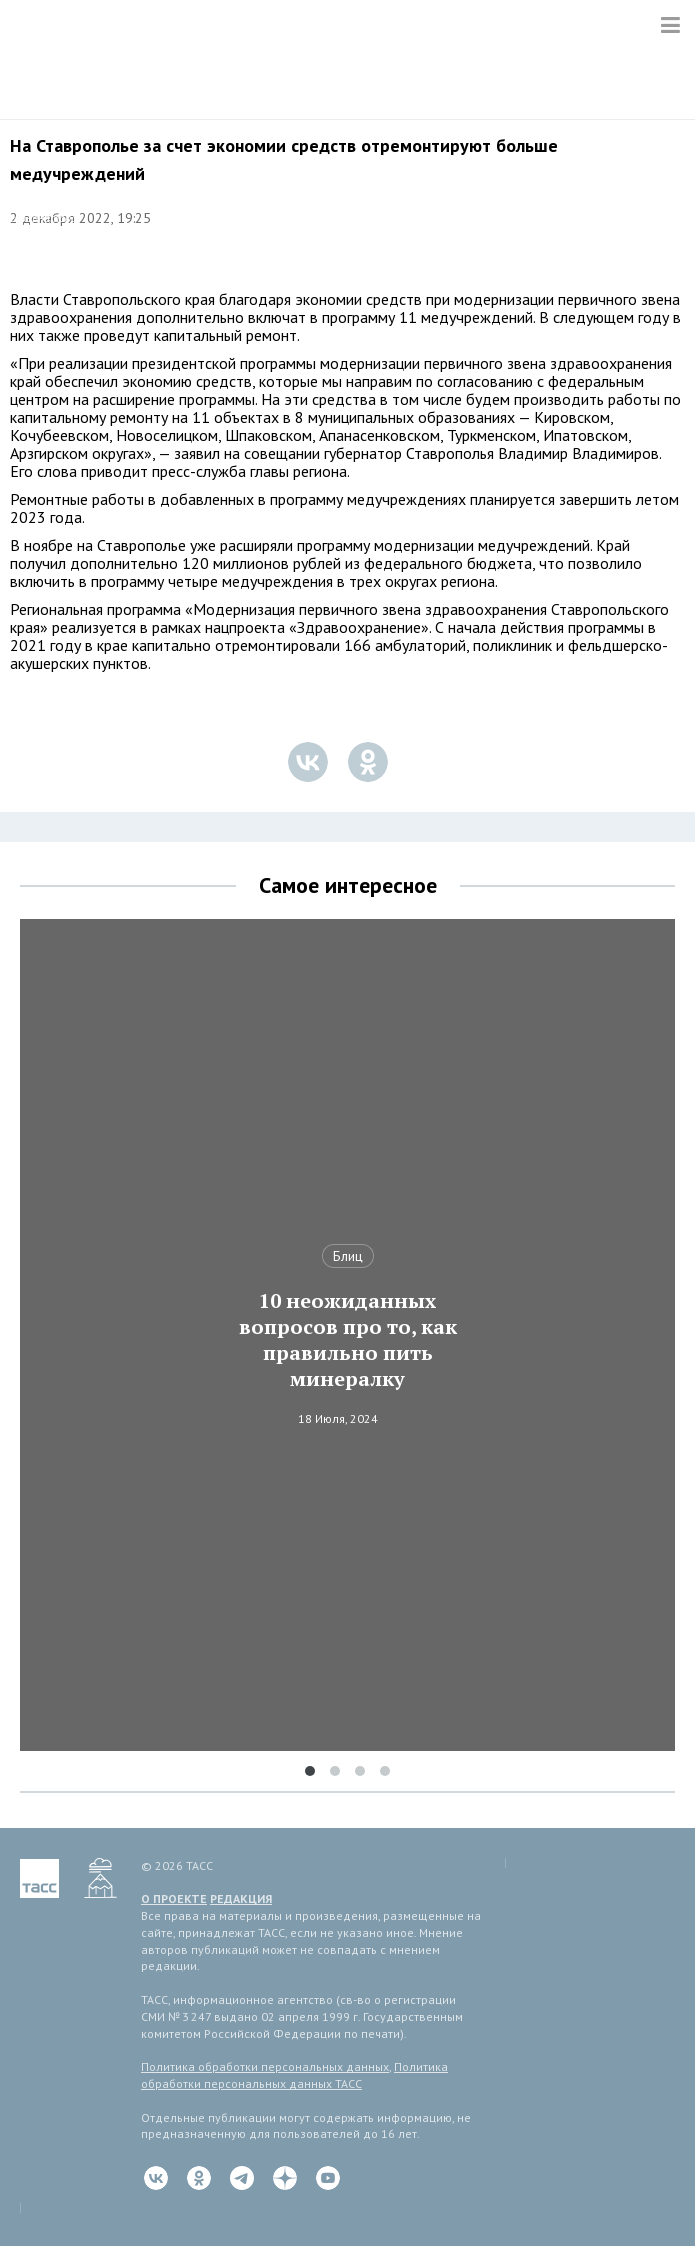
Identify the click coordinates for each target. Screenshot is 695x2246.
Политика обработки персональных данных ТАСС (294, 2075)
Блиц (348, 1256)
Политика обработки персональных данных (265, 2066)
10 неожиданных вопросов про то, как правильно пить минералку (348, 1340)
